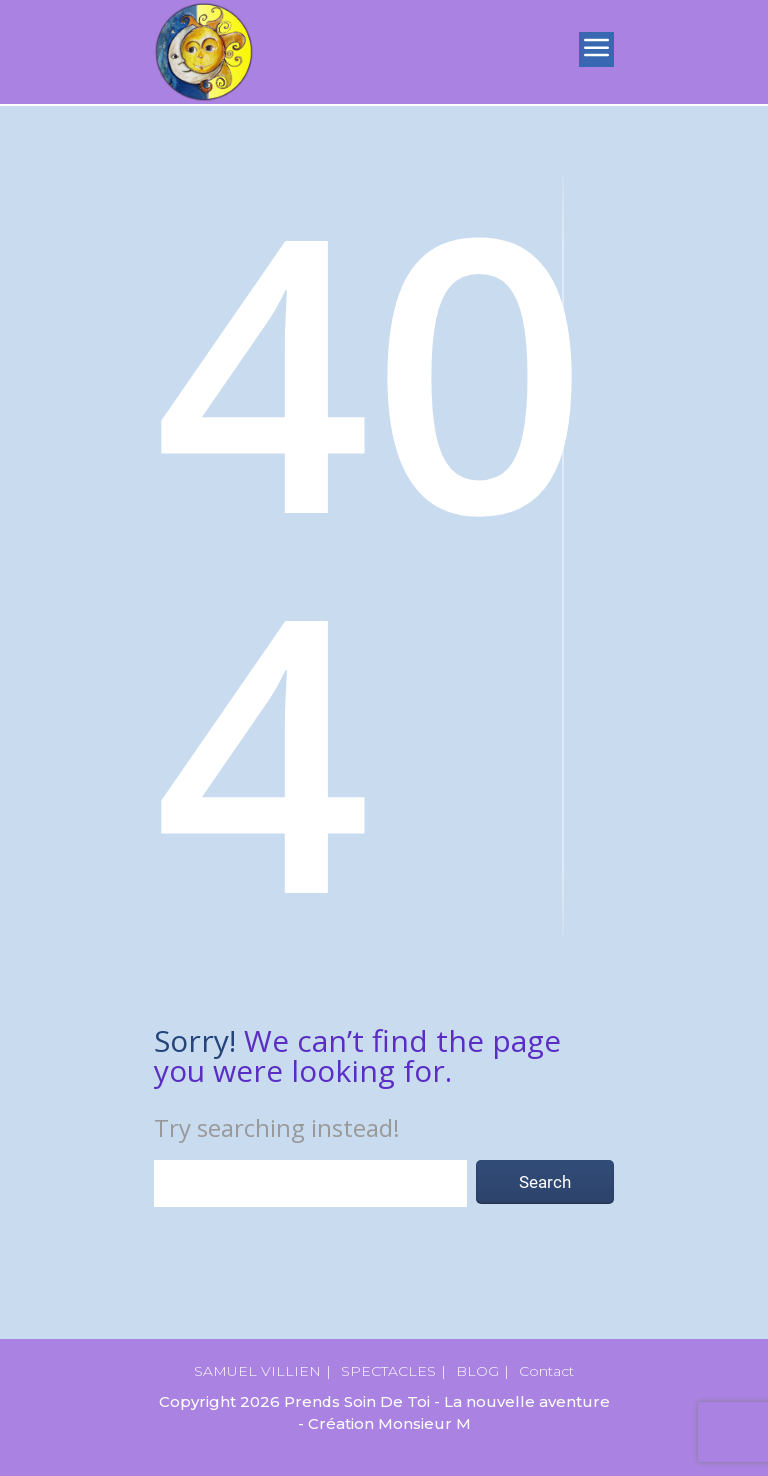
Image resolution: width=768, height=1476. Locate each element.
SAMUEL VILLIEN (257, 1371)
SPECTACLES (388, 1371)
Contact (546, 1371)
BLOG (477, 1371)
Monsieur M (424, 1423)
